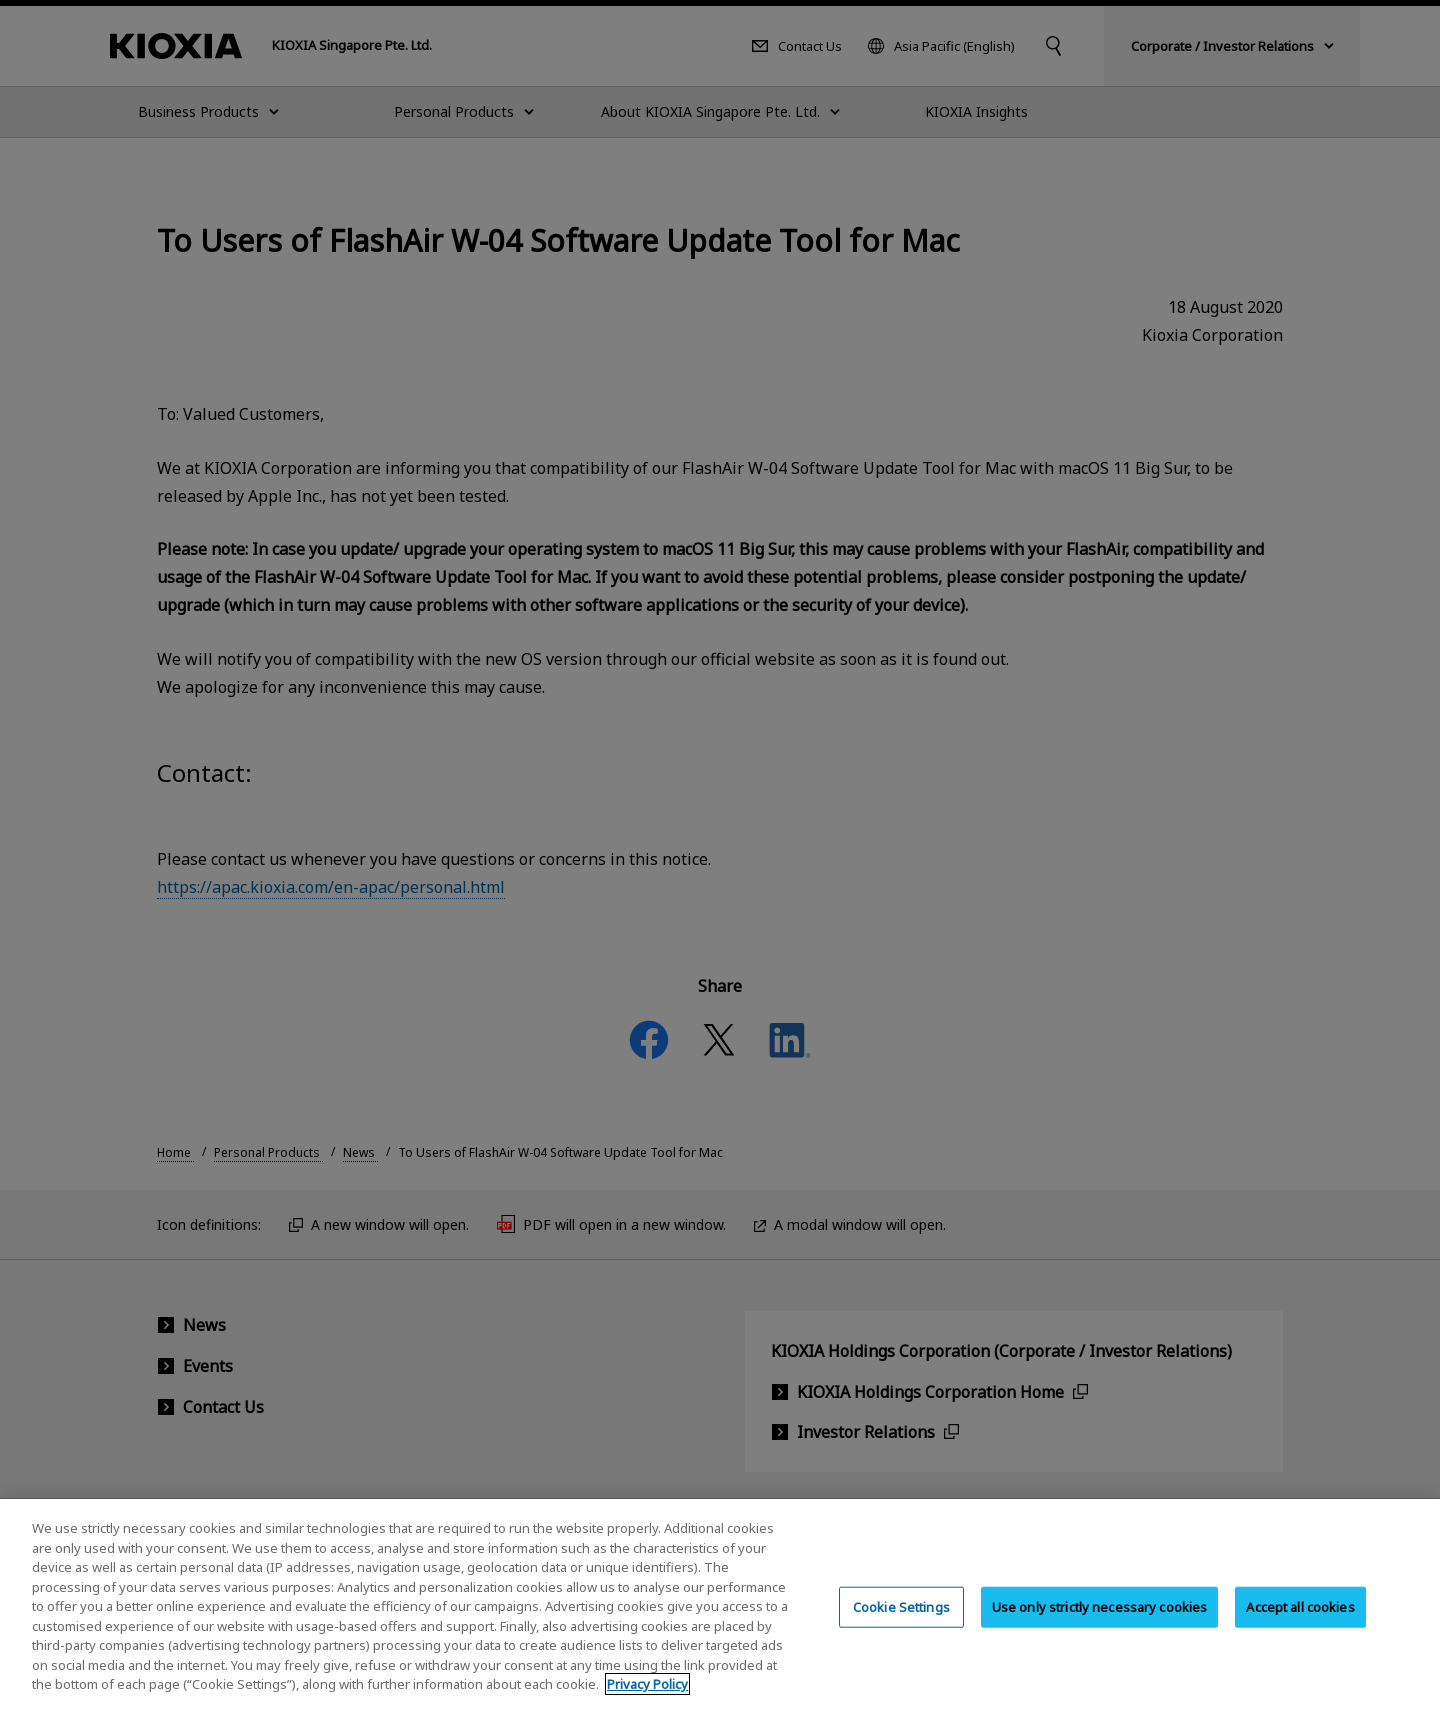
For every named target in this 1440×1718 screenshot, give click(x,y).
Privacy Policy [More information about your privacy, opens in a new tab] (647, 1703)
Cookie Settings (901, 1625)
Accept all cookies (1300, 1625)
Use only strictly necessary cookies (1100, 1625)
